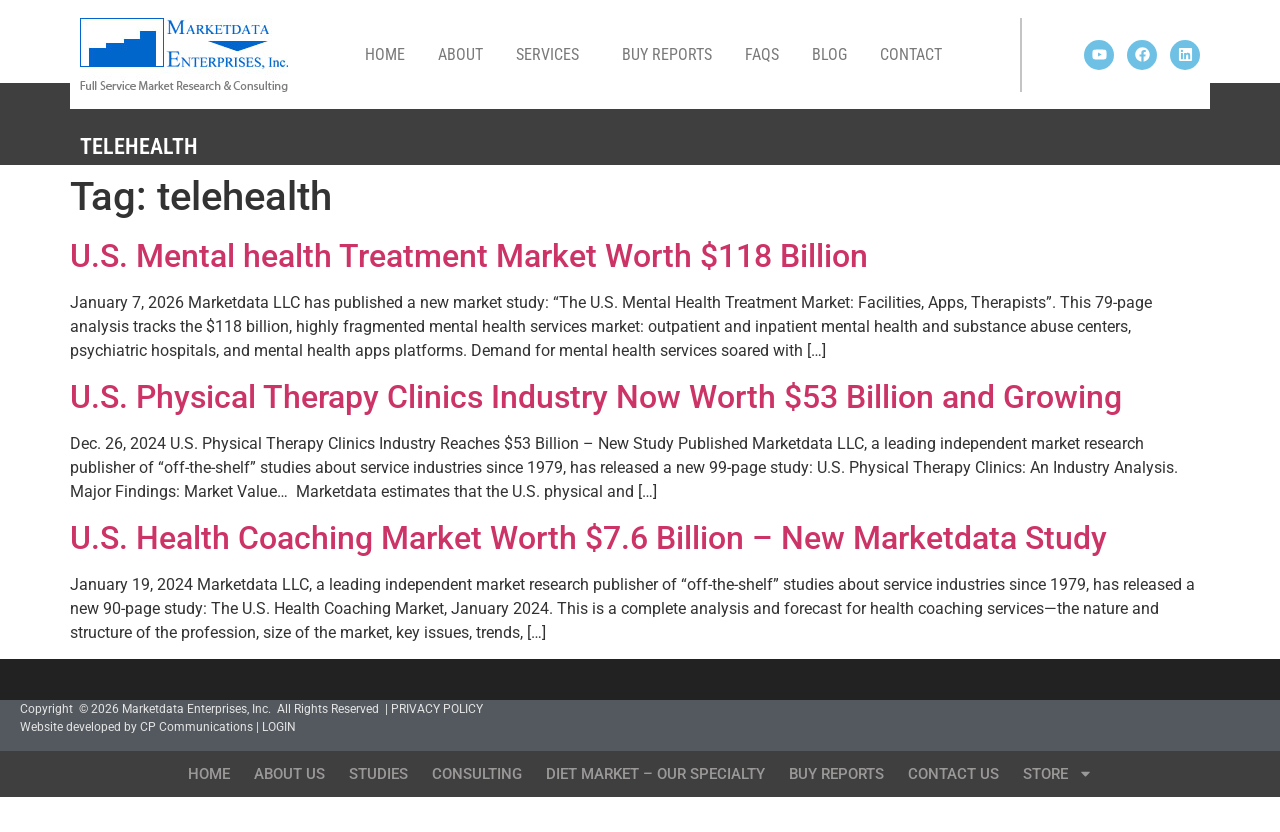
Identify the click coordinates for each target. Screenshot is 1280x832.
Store (1058, 773)
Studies (378, 774)
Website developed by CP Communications (136, 727)
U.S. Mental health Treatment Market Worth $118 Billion (469, 256)
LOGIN (279, 727)
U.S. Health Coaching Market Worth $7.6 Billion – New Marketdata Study (588, 538)
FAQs (762, 54)
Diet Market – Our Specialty (655, 774)
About (460, 54)
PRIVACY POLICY (437, 709)
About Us (289, 774)
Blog (829, 54)
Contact (911, 54)
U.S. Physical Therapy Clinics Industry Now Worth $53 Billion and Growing (596, 397)
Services (552, 55)
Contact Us (953, 774)
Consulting (477, 774)
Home (385, 54)
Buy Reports (667, 54)
